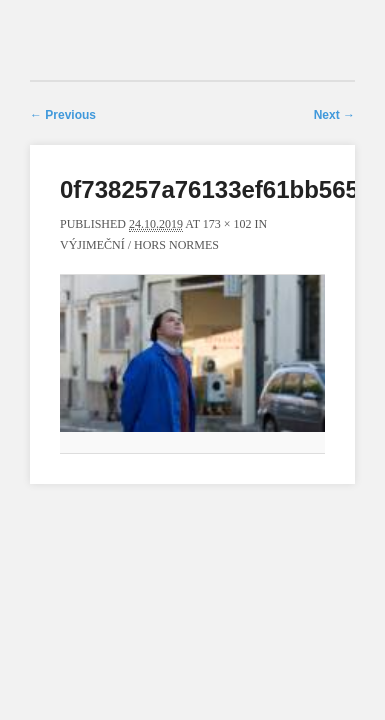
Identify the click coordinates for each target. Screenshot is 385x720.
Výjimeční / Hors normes (139, 245)
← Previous (63, 115)
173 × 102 (227, 224)
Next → (334, 115)
